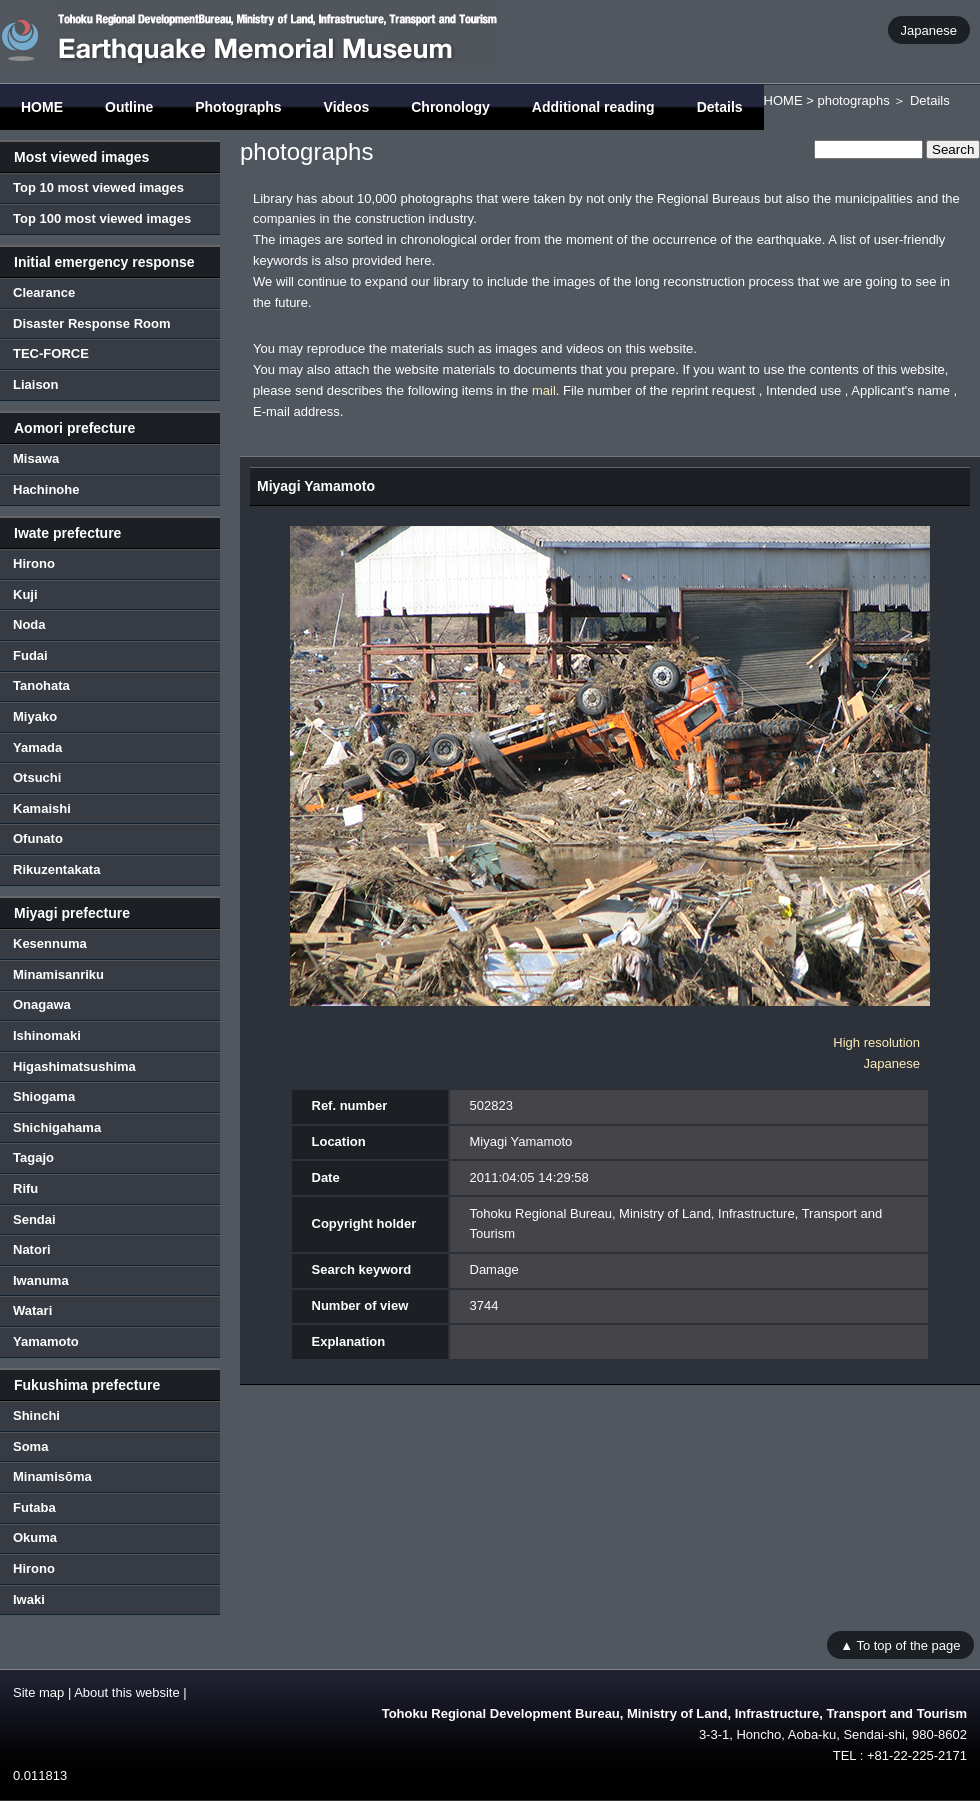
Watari (32, 1310)
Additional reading (593, 107)
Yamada (37, 747)
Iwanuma (41, 1280)
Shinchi (36, 1415)
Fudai (30, 655)
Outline (129, 107)
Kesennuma (50, 943)
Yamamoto (46, 1341)
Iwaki (29, 1599)
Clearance (44, 292)
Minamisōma (52, 1476)
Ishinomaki (47, 1035)
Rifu (25, 1188)
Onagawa (42, 1004)
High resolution (876, 1042)
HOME (42, 107)
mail (544, 390)
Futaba (34, 1507)
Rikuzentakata (56, 869)
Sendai (34, 1219)
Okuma (35, 1537)
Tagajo (33, 1157)
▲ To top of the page (900, 1644)
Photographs (238, 107)
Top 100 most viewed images (102, 218)
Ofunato (38, 838)
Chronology (450, 107)
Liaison (36, 384)
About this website (127, 1692)
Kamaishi (42, 808)
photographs (853, 100)
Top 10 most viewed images (98, 187)
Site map (38, 1692)
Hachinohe (46, 489)
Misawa (36, 458)
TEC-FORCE (51, 353)
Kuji (25, 594)
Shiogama (44, 1096)
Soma (30, 1446)
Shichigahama (57, 1127)
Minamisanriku (58, 974)
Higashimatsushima (74, 1066)
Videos (347, 107)
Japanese (929, 29)
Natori (32, 1249)
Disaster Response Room (92, 323)
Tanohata (41, 685)
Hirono (34, 563)
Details (720, 107)
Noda (29, 624)
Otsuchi (37, 777)
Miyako (35, 716)
